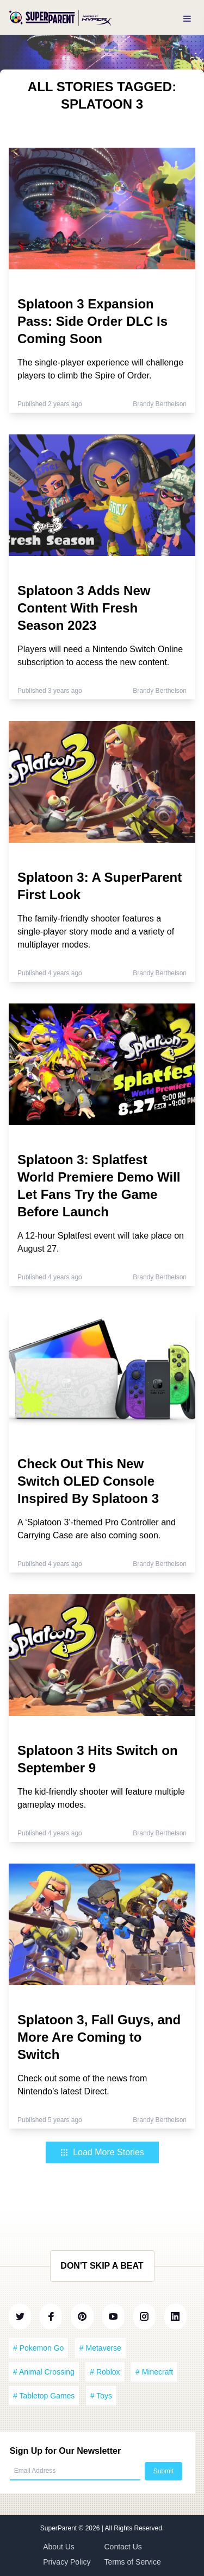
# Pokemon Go (38, 2348)
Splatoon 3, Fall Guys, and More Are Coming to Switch (99, 2037)
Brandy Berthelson (160, 404)
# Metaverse (100, 2348)
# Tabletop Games (44, 2395)
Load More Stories (102, 2152)
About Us (59, 2546)
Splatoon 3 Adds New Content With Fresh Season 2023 (83, 608)
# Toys (101, 2395)
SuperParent (59, 2528)
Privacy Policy (66, 2562)
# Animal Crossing (44, 2371)
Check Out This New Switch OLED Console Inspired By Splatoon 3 (88, 1481)
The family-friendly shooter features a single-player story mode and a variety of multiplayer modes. (95, 931)
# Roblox (105, 2371)
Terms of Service (132, 2562)
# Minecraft (154, 2371)
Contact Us (123, 2546)
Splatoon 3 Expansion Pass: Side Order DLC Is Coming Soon (92, 321)
